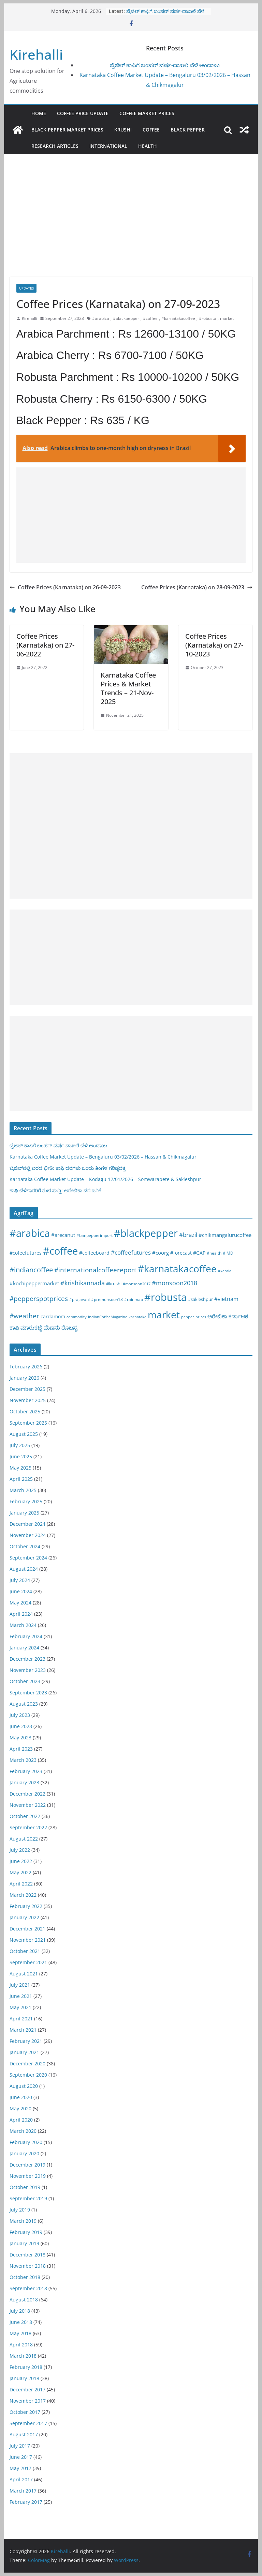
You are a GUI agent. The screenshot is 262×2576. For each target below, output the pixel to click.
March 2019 (23, 2221)
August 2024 (24, 1569)
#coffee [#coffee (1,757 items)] (60, 1251)
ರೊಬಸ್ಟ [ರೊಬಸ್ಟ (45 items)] (69, 1327)
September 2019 (28, 2198)
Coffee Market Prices (146, 113)
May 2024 (20, 1602)
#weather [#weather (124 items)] (24, 1315)
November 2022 (28, 1805)
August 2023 (24, 1704)
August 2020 (24, 2086)
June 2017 (21, 2457)
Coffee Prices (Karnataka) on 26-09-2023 (65, 587)
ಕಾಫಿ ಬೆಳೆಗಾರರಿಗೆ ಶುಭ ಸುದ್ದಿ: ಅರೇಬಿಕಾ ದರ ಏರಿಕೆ (55, 1190)
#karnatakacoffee (178, 318)
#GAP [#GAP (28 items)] (199, 1253)
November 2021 (28, 1940)
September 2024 (28, 1557)
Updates (26, 288)
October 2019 (25, 2187)
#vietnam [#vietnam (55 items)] (226, 1299)
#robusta (207, 318)
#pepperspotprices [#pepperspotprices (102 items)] (39, 1298)
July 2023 (20, 1715)
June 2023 (21, 1726)
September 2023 (28, 1692)
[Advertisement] (131, 226)
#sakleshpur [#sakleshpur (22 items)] (200, 1299)
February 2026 (26, 1366)
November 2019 (28, 2176)
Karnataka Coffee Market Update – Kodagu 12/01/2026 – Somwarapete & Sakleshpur (105, 1179)
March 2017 (23, 2490)
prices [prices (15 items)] (200, 1316)
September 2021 (28, 1962)
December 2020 (27, 2063)
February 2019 (26, 2232)
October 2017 (25, 2412)
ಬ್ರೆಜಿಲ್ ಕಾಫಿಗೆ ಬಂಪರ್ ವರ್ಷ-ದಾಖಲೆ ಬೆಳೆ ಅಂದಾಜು (165, 65)
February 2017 (26, 2502)
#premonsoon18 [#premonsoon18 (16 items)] (107, 1299)
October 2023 (25, 1681)
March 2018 (23, 2356)
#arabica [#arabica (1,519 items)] (30, 1233)
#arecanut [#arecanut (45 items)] (63, 1235)
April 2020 (21, 2119)
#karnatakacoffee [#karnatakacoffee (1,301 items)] (177, 1268)
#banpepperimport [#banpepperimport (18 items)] (94, 1235)
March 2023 (23, 1760)
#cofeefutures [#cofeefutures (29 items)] (26, 1253)
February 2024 (26, 1636)
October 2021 (25, 1951)
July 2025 (20, 1445)
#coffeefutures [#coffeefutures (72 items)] (131, 1252)
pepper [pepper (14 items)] (187, 1316)
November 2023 (28, 1670)
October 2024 (25, 1546)
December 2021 (27, 1928)
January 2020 (24, 2153)
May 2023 (20, 1737)
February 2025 (26, 1501)
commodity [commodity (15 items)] (77, 1316)
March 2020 (23, 2131)
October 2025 (25, 1411)
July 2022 (20, 1850)
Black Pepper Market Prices (67, 129)
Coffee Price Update (82, 113)
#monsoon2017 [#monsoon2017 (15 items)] (136, 1283)
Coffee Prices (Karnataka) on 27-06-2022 (45, 645)
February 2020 (26, 2142)
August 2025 (24, 1434)
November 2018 (28, 2266)
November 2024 (28, 1535)
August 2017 (24, 2434)
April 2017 (21, 2479)
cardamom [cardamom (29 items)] (53, 1316)
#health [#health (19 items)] (214, 1253)
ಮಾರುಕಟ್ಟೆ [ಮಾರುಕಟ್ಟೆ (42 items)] (31, 1327)
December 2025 (27, 1389)
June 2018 (21, 2322)
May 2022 (20, 1872)
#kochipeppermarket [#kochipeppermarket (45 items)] (34, 1283)
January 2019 (24, 2243)
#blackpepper (126, 318)
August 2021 (24, 1973)
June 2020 (21, 2097)
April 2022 (21, 1883)
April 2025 (21, 1479)
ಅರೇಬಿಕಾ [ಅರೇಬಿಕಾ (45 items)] (217, 1316)
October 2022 (25, 1816)
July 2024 (20, 1580)
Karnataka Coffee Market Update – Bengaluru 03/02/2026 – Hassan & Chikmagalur (103, 1156)
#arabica (100, 318)
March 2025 (23, 1490)
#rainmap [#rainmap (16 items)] (133, 1299)
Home (38, 113)
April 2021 (21, 2018)
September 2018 (28, 2288)
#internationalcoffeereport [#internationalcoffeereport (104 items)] (95, 1270)
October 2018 (25, 2277)
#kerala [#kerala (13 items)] (224, 1270)
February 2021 (26, 2041)
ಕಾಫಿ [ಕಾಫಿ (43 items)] (14, 1327)
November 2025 (28, 1400)
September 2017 (28, 2423)
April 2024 (21, 1614)
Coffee (151, 129)
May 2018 (20, 2333)
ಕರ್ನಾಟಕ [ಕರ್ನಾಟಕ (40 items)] (238, 1316)
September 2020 (28, 2074)
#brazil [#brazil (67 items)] (188, 1235)
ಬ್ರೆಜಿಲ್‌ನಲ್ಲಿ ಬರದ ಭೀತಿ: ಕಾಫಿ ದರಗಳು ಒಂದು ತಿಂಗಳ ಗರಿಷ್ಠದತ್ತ (68, 1168)
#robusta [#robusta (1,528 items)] (165, 1297)
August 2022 (24, 1838)
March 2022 (23, 1895)
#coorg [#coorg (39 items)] (160, 1252)
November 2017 (28, 2400)
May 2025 (20, 1467)
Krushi (123, 129)
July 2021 (20, 1985)
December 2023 (27, 1659)
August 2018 (24, 2299)
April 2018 (21, 2344)
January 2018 (24, 2378)
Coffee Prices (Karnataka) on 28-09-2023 (196, 587)
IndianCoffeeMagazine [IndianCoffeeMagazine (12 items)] (107, 1317)
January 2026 (24, 1378)
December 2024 (27, 1524)
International (108, 146)
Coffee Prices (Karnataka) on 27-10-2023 (214, 645)
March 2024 (23, 1625)
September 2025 (28, 1422)
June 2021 (21, 1996)
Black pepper (188, 129)
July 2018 (20, 2311)
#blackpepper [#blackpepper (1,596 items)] (146, 1233)
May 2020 (20, 2108)
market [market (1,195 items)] (164, 1314)
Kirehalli (36, 54)
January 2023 (24, 1782)
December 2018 (27, 2254)
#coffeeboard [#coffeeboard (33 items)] (94, 1253)
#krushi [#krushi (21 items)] (113, 1284)
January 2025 (24, 1512)
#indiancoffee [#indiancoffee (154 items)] (31, 1269)
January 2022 (24, 1917)
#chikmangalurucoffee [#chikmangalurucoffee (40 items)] (225, 1234)
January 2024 (24, 1647)
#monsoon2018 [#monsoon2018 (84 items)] (174, 1283)
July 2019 (20, 2209)
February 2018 (26, 2367)
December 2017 (27, 2389)
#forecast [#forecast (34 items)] (181, 1253)
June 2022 (21, 1861)
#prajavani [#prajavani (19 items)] (79, 1299)
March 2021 (23, 2030)
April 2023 (21, 1748)
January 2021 (24, 2052)
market (227, 318)
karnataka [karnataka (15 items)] (137, 1316)
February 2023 (26, 1771)
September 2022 (28, 1827)
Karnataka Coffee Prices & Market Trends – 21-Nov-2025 (128, 688)
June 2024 (21, 1591)
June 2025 (21, 1456)
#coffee (150, 318)
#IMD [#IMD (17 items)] (228, 1253)
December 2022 (27, 1793)
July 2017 (20, 2445)
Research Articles (54, 146)
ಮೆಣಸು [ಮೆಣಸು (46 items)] (52, 1327)
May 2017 (20, 2468)
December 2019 (27, 2164)
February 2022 (26, 1906)
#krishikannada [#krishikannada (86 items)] (82, 1283)
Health (147, 146)
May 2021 (20, 2007)
